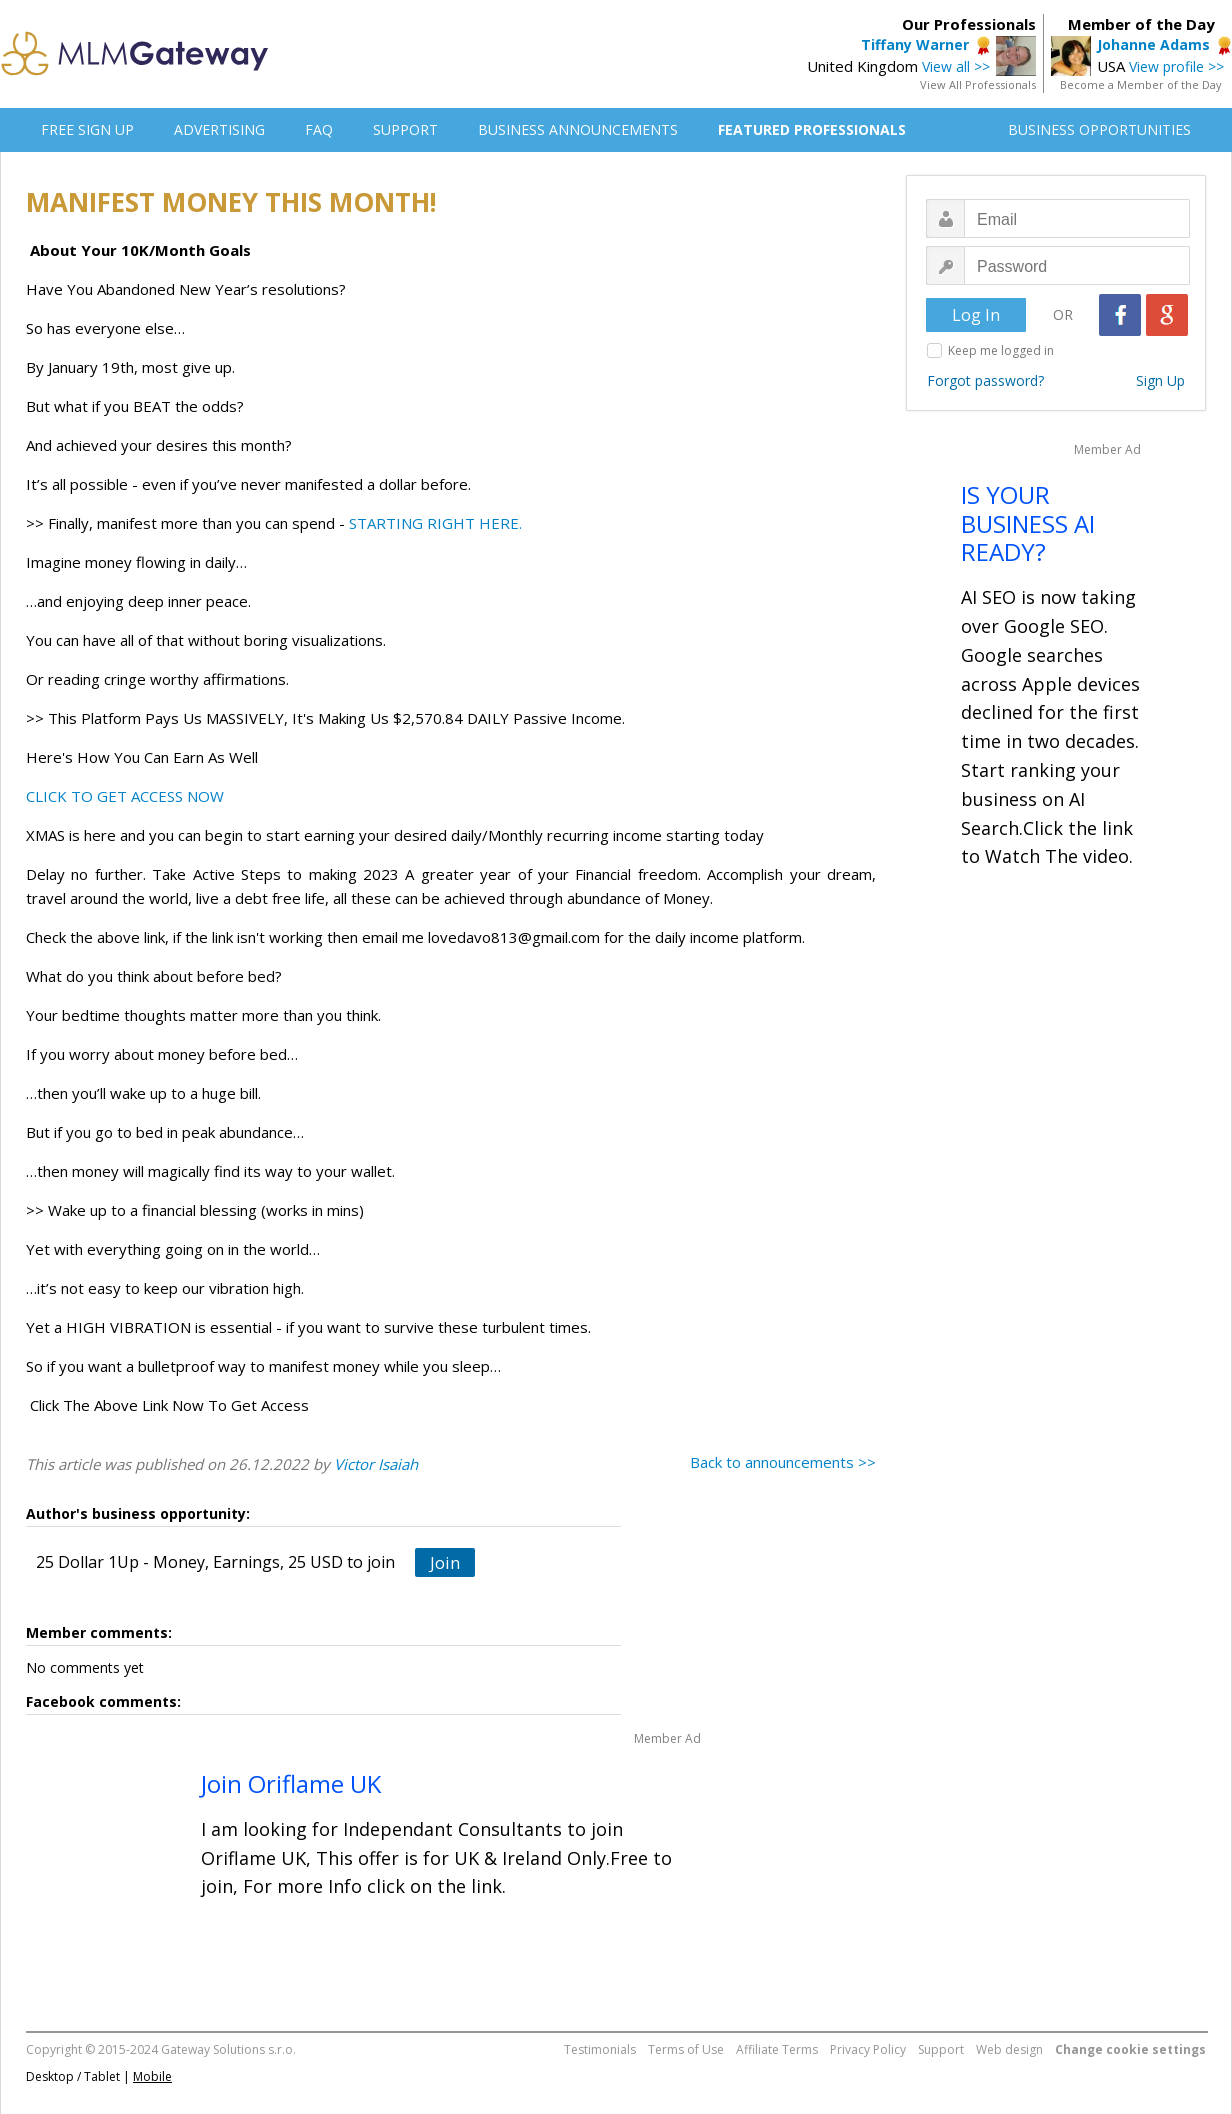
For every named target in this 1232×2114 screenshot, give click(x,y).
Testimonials (600, 2049)
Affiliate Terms (777, 2049)
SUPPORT (405, 129)
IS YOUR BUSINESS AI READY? (1028, 523)
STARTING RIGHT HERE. (435, 523)
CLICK (48, 796)
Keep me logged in (1001, 350)
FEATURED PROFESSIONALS (812, 129)
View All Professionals (978, 84)
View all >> (956, 66)
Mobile (152, 2076)
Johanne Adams (1153, 44)
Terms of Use (686, 2049)
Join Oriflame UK (291, 1783)
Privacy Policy (868, 2049)
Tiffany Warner (915, 44)
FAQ (319, 129)
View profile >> (1176, 66)
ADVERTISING (219, 129)
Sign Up (1160, 380)
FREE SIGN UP (87, 129)
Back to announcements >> (783, 1462)
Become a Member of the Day (1141, 84)
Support (941, 2049)
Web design (1009, 2049)
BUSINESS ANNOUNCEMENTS (578, 129)
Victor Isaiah (376, 1464)
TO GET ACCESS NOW (147, 796)
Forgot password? (985, 380)
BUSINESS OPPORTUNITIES (1099, 129)
